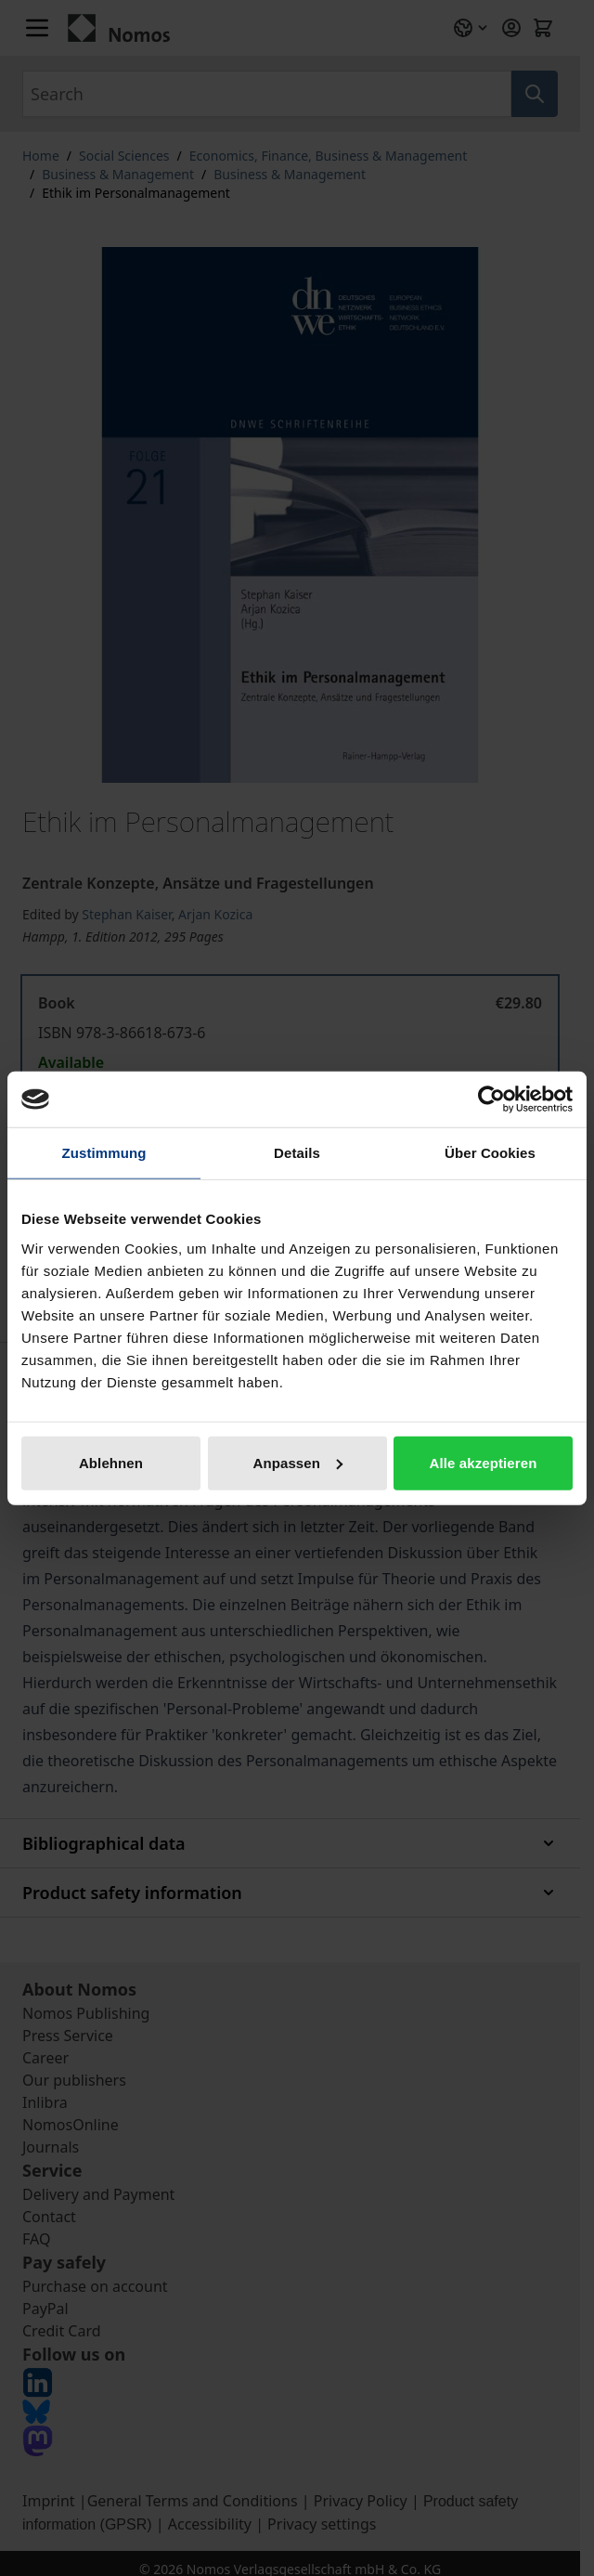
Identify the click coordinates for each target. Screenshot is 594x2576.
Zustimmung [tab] (104, 1153)
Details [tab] (297, 1153)
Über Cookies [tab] (490, 1153)
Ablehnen (111, 1462)
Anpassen (298, 1462)
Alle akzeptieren (483, 1462)
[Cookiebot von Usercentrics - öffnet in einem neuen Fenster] (491, 1099)
